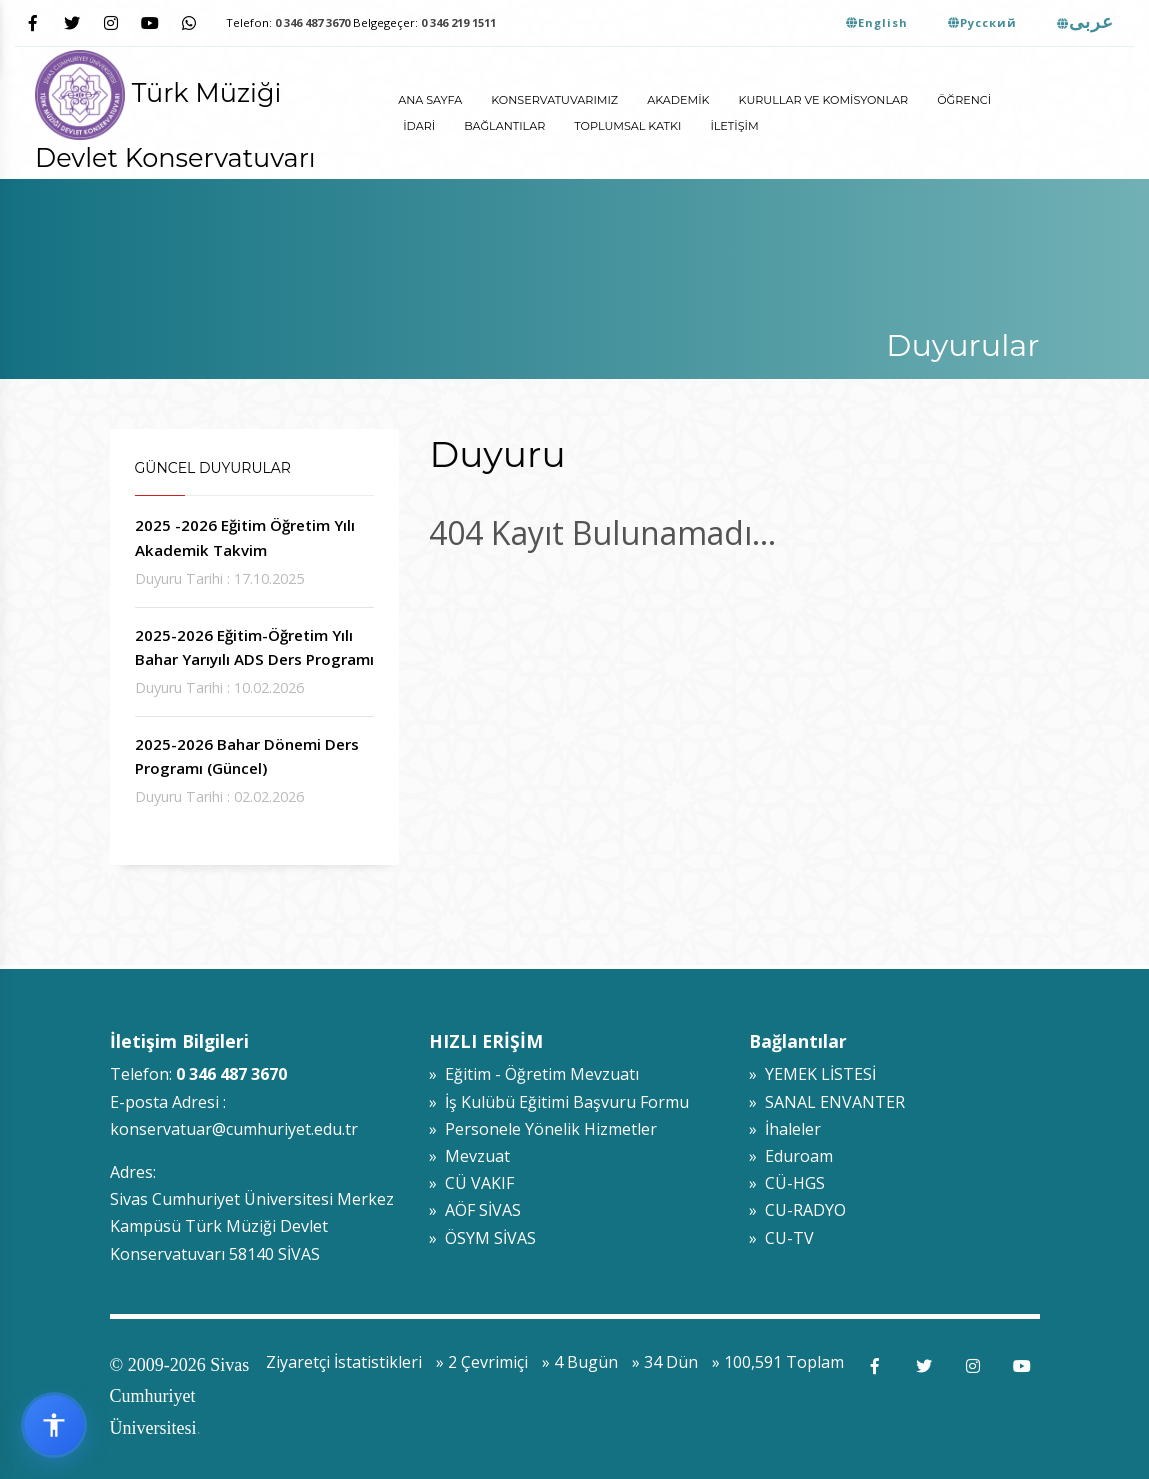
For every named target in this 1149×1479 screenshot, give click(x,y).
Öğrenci (964, 100)
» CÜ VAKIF (471, 1183)
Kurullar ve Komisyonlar (824, 100)
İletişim (734, 126)
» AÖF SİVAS (475, 1210)
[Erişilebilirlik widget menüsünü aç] (54, 1425)
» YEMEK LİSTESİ (812, 1074)
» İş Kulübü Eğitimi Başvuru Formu (559, 1102)
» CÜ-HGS (787, 1183)
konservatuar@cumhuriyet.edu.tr (234, 1129)
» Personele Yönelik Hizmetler (543, 1129)
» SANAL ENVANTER (827, 1102)
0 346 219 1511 (458, 22)
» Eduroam (791, 1156)
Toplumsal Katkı (627, 126)
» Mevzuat (469, 1156)
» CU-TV (781, 1238)
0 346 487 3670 (312, 22)
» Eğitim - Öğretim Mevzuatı (534, 1074)
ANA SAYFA (430, 100)
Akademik (678, 100)
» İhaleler (785, 1129)
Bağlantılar (504, 126)
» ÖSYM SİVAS (482, 1238)
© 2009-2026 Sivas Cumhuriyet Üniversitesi (180, 1396)
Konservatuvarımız (554, 100)
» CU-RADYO (797, 1210)
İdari (419, 126)
